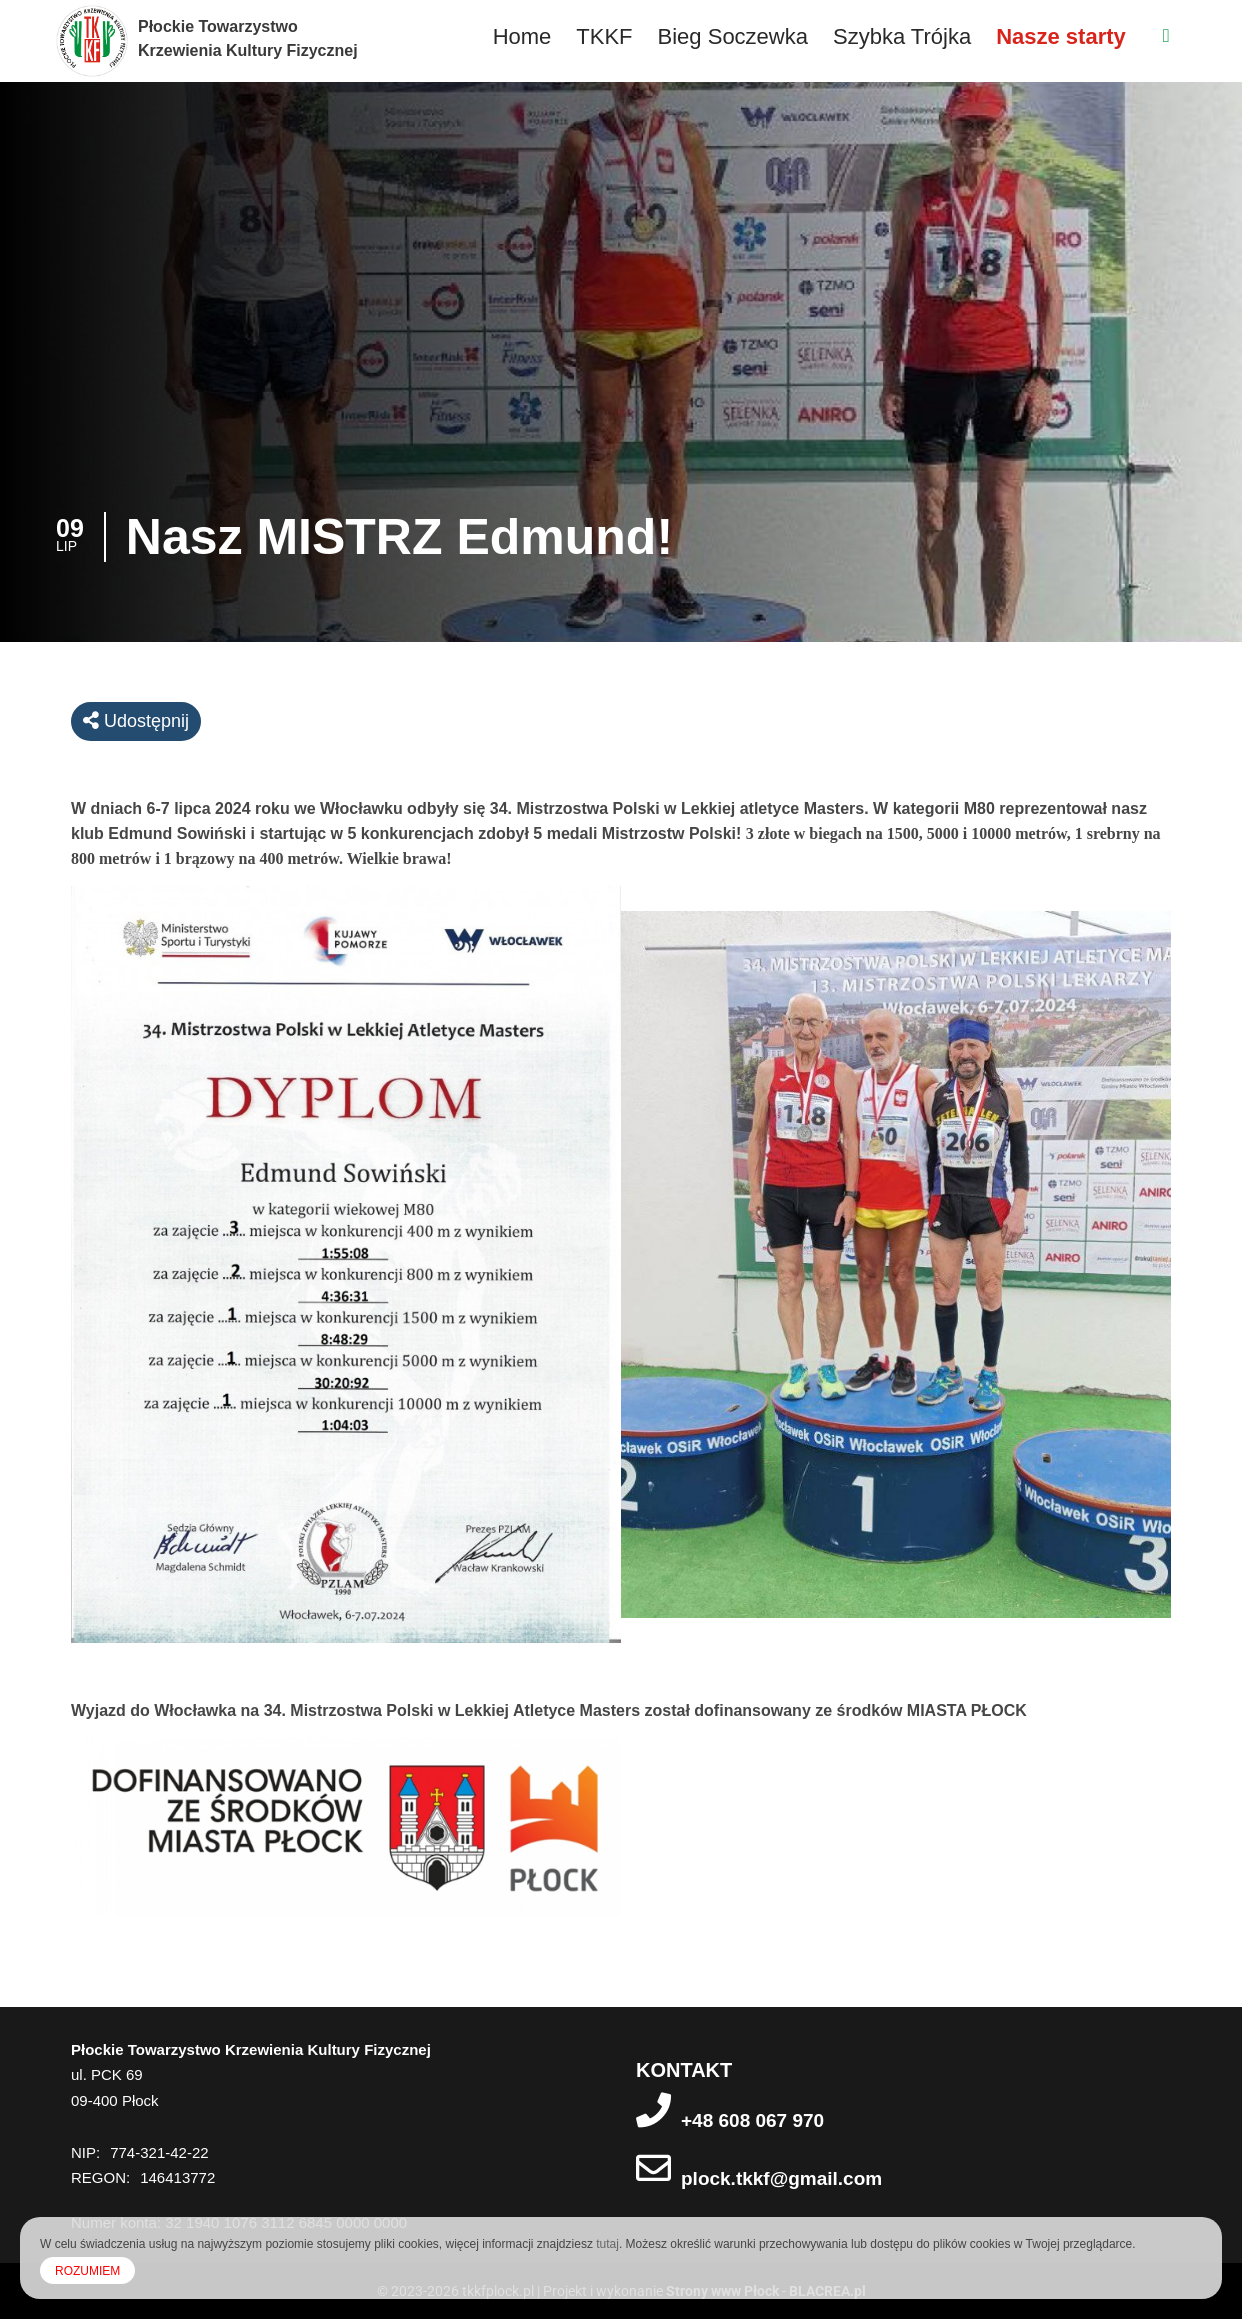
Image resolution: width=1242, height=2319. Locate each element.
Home (522, 36)
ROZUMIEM (87, 2271)
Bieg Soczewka (733, 36)
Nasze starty (1061, 36)
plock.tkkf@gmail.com (781, 2178)
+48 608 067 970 (752, 2120)
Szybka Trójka (902, 36)
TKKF (604, 36)
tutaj (607, 2244)
